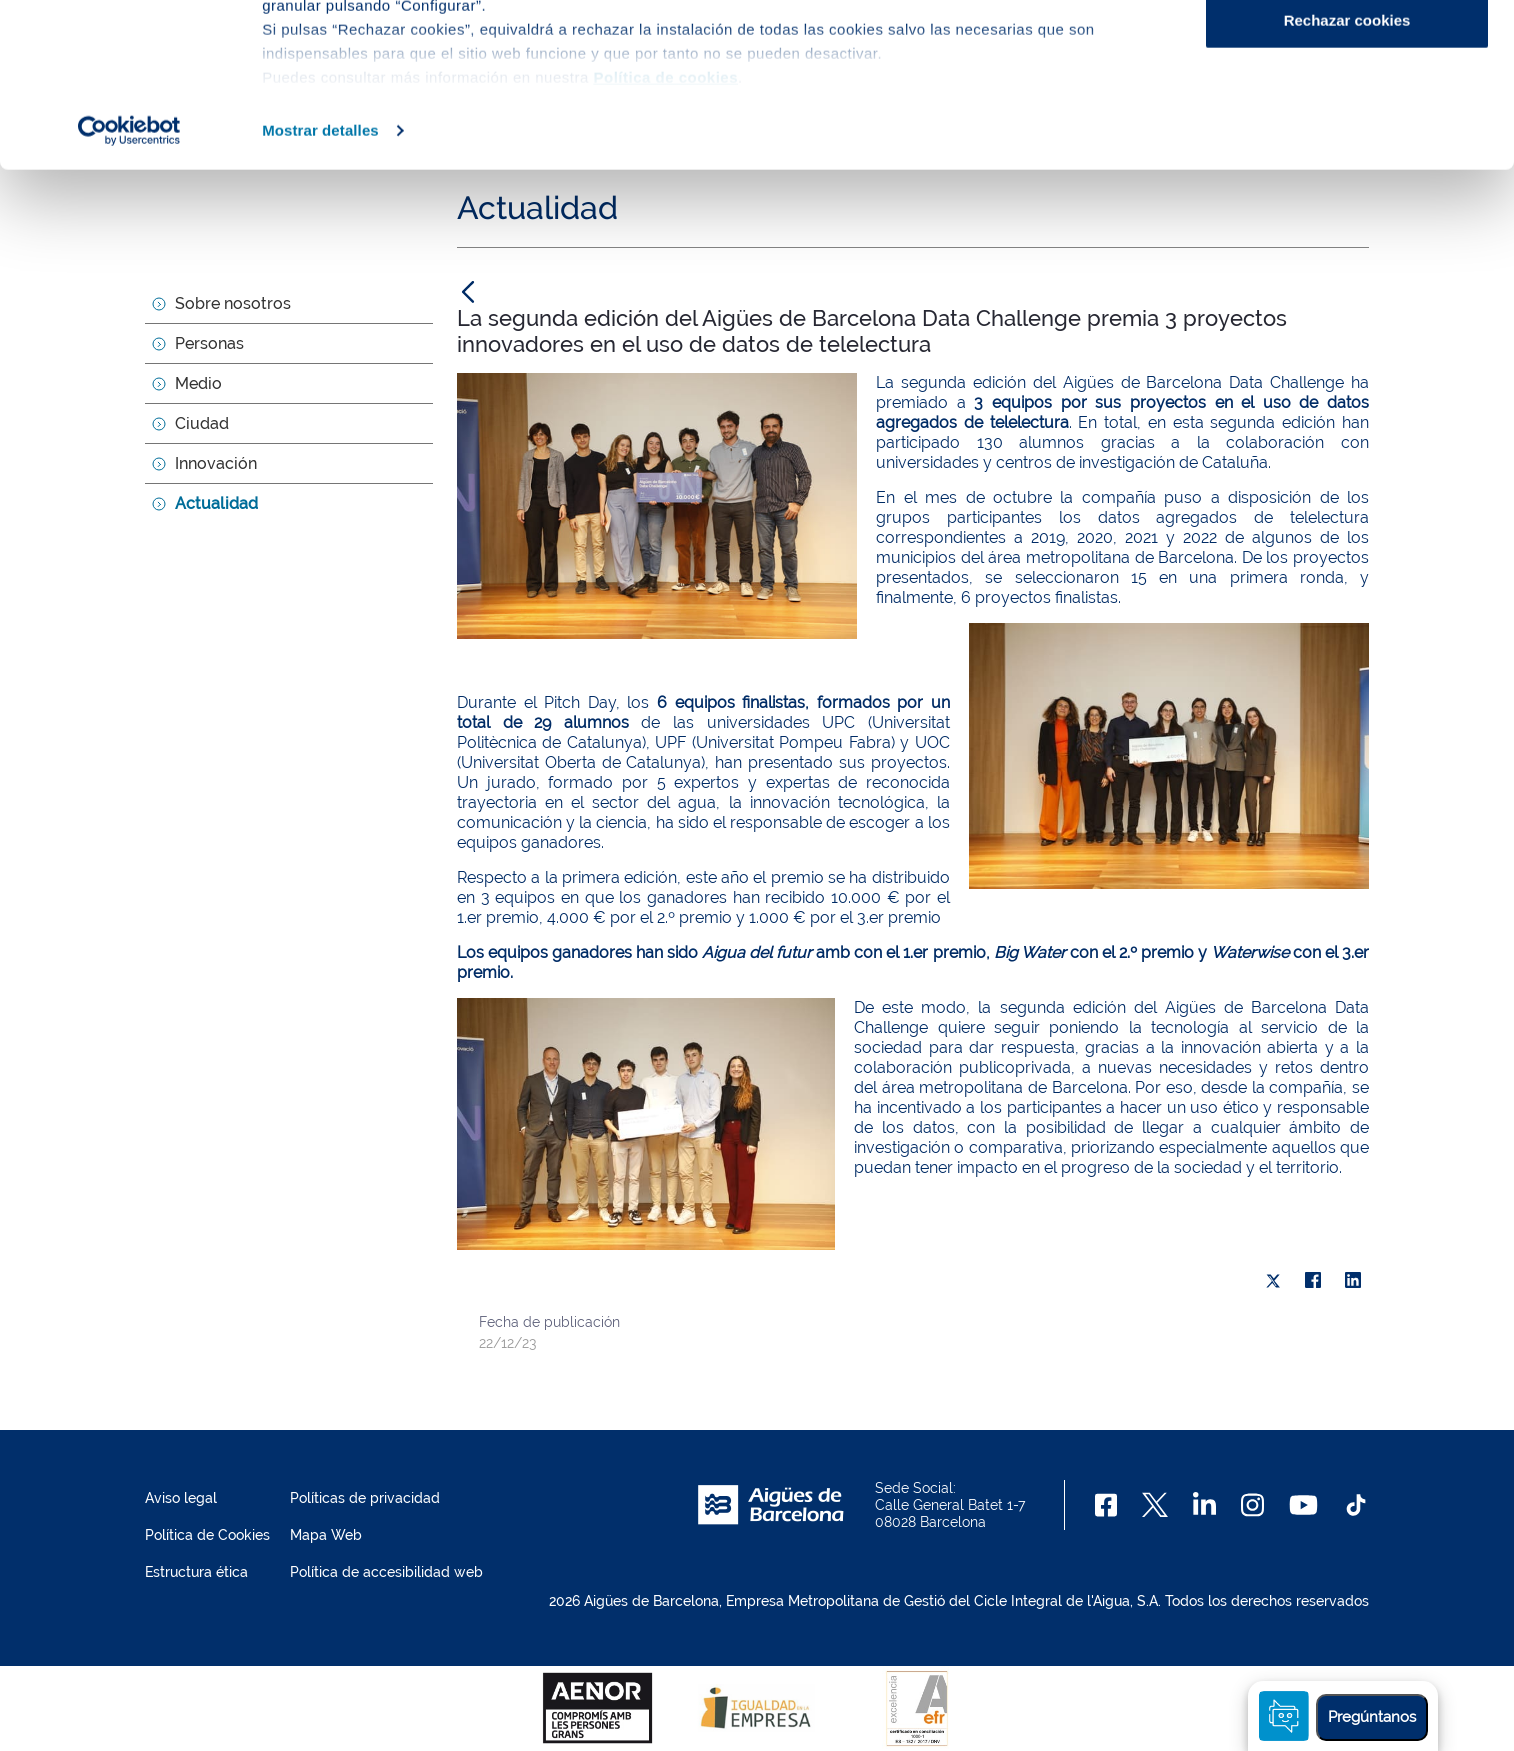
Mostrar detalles (320, 293)
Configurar (1347, 118)
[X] (1273, 1281)
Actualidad (216, 503)
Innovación (216, 463)
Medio (198, 383)
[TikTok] (1356, 1505)
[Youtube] (1303, 1505)
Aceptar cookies (1347, 52)
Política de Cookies (207, 1535)
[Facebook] (1106, 1505)
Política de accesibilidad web (386, 1572)
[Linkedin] (1204, 1505)
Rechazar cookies (1347, 183)
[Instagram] (1252, 1505)
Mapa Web (326, 1535)
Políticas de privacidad (365, 1498)
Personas (209, 343)
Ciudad (202, 423)
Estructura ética (196, 1572)
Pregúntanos (1372, 1717)
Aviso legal (181, 1498)
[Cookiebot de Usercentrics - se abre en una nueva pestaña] (129, 294)
